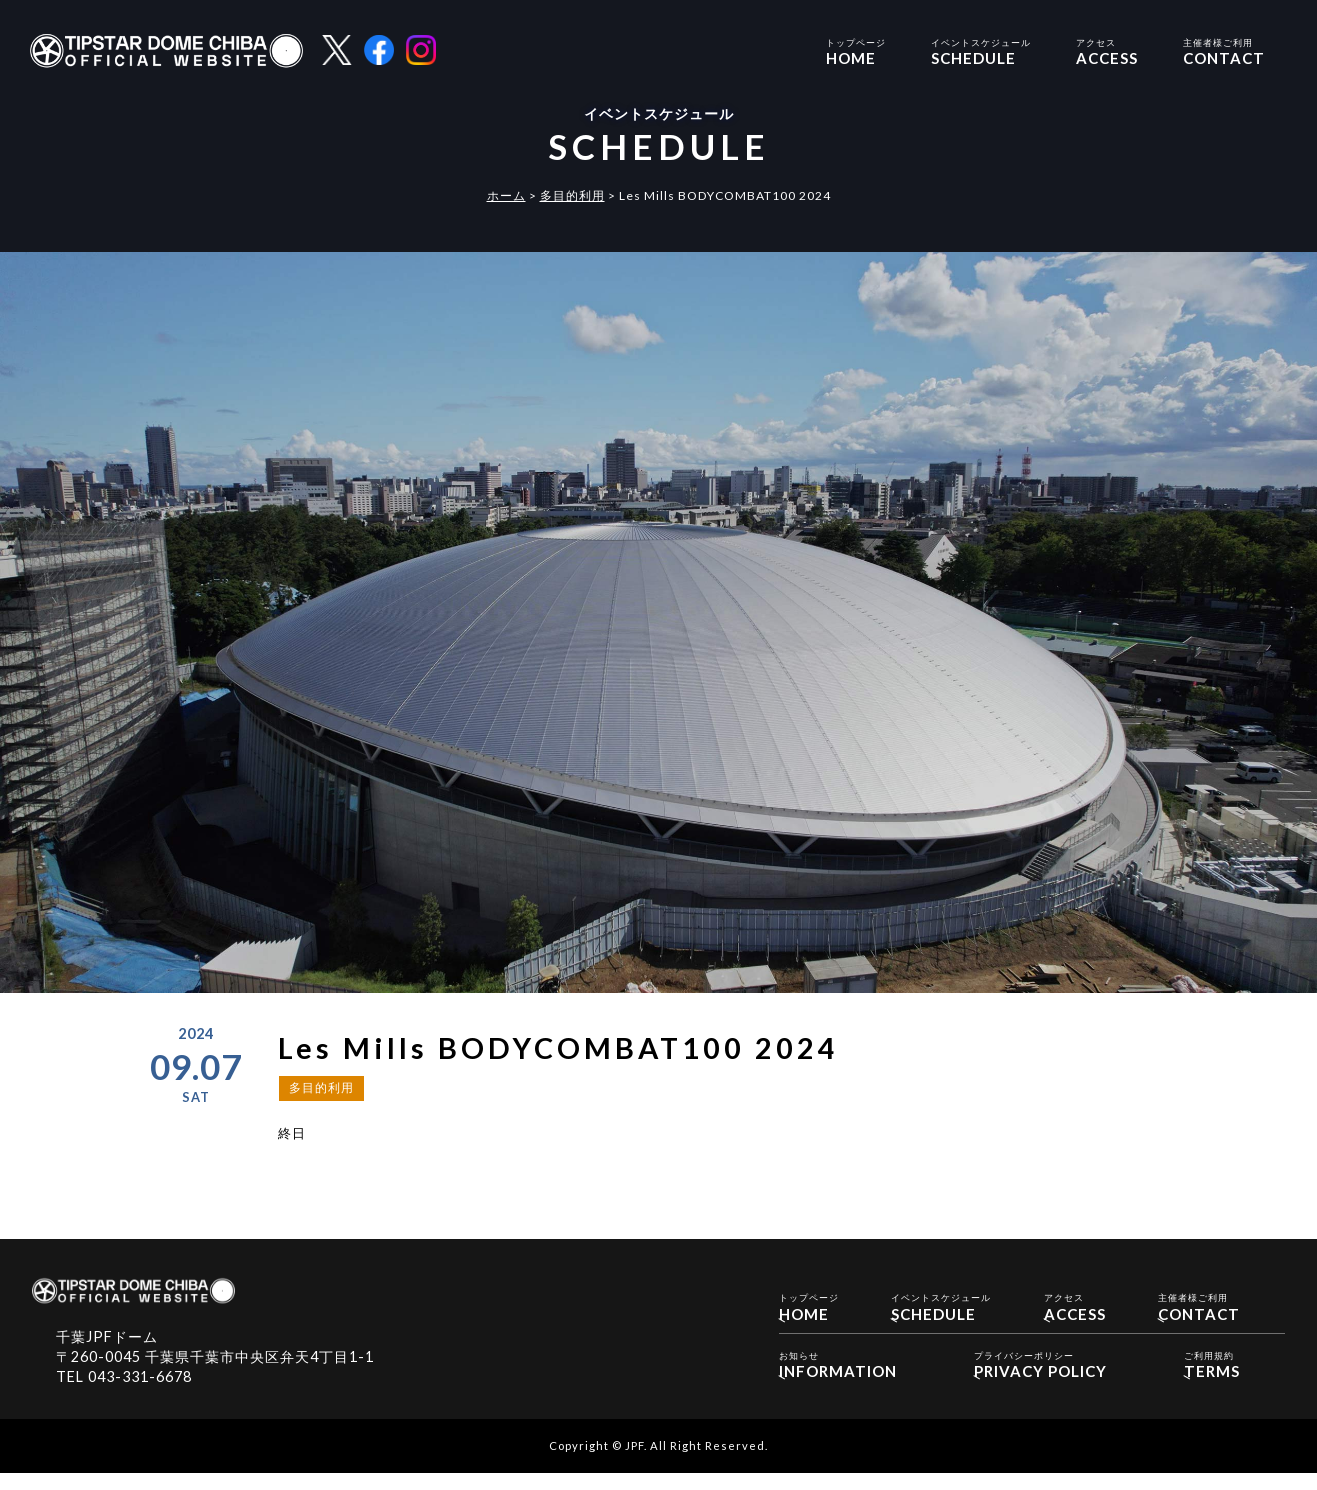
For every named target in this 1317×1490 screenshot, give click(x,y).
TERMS (1212, 1376)
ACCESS (1107, 50)
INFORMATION (838, 1376)
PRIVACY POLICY (1040, 1376)
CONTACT (1224, 50)
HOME (856, 50)
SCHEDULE (981, 50)
